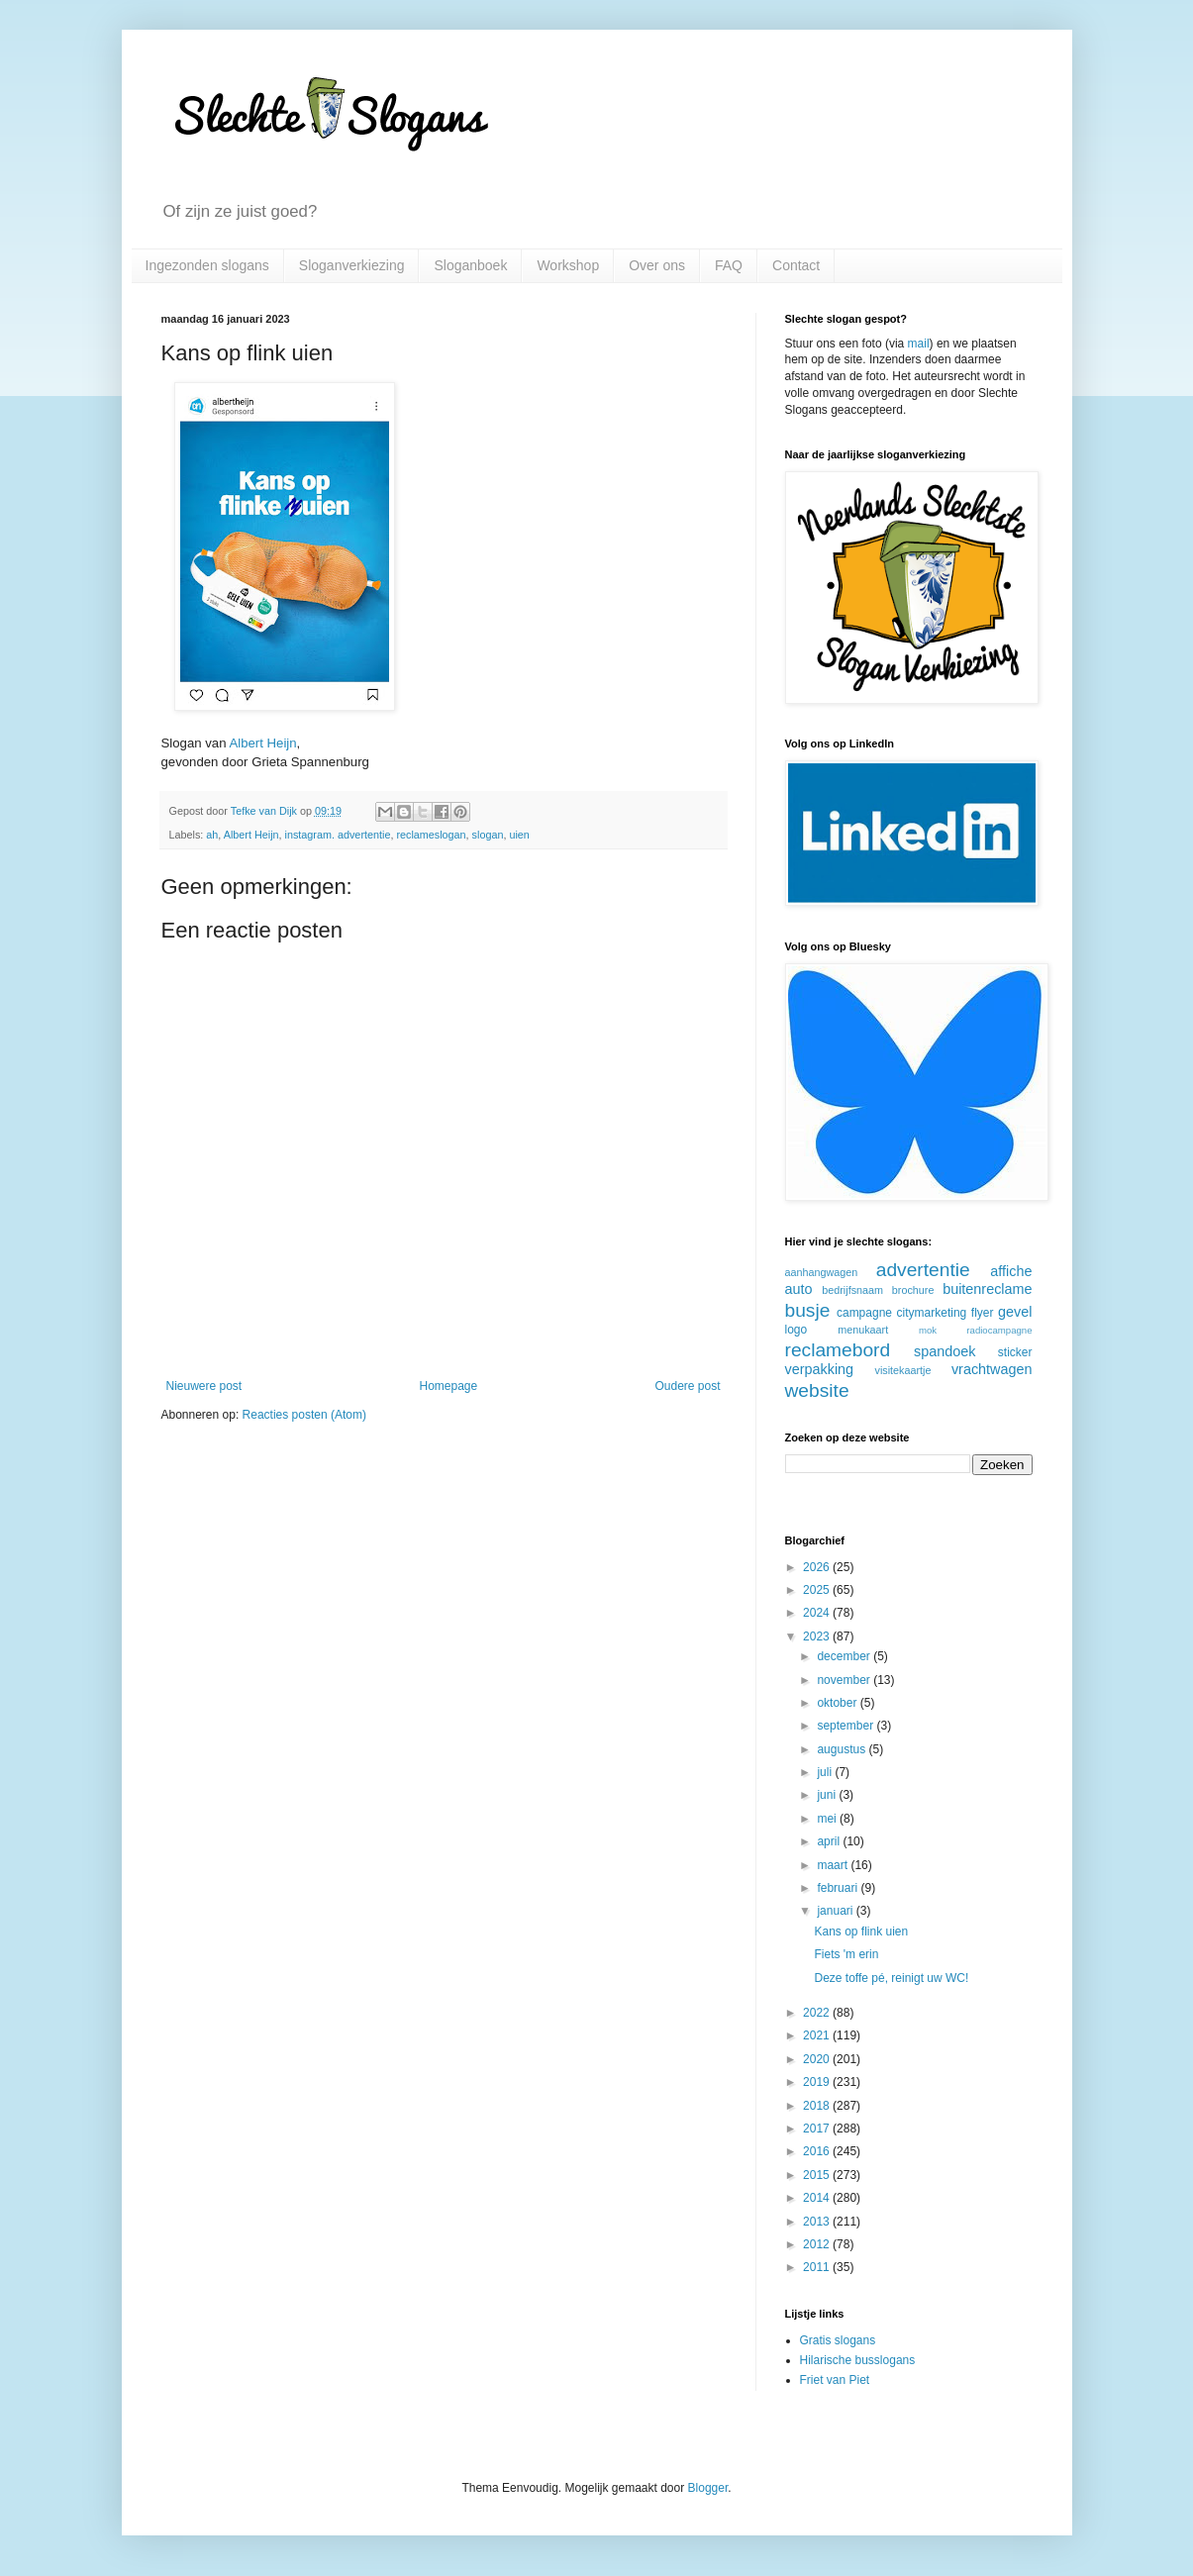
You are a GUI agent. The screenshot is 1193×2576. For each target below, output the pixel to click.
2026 (818, 1567)
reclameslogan (430, 835)
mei (828, 1819)
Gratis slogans (838, 2340)
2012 (818, 2244)
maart (833, 1865)
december (845, 1656)
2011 (818, 2267)
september (846, 1726)
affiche (1011, 1271)
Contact (796, 265)
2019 (818, 2082)
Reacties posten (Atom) (304, 1415)
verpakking (819, 1369)
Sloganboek (470, 265)
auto (799, 1289)
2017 (818, 2128)
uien (519, 835)
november (845, 1680)
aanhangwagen (821, 1272)
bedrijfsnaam (852, 1290)
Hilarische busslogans (858, 2360)
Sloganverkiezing (352, 265)
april (830, 1841)
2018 (818, 2106)
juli (826, 1772)
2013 (818, 2222)
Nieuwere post (204, 1386)
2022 (818, 2013)
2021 (818, 2035)
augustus (842, 1749)
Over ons (657, 265)
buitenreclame (987, 1289)
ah (212, 835)
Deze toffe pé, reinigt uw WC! (891, 1978)
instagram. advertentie (338, 835)
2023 (818, 1636)
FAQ (729, 265)
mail (919, 343)
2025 (818, 1590)
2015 (818, 2175)
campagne (864, 1313)
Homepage (448, 1386)
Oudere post (687, 1386)
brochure (913, 1290)
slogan (488, 835)
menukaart (863, 1330)
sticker (1015, 1352)
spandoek (944, 1351)
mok (928, 1330)
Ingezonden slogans (207, 265)
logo (796, 1330)
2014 (818, 2198)
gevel (1015, 1312)
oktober (838, 1703)
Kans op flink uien (861, 1931)
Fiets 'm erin (846, 1954)
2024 (818, 1613)
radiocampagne (999, 1330)
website (817, 1390)
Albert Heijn (262, 743)
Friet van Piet (835, 2380)
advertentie (923, 1269)
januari (836, 1911)
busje (808, 1310)
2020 (818, 2059)
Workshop (568, 265)
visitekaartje (902, 1370)
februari (838, 1888)
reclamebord (838, 1349)
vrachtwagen (992, 1369)
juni (828, 1795)
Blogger (708, 2488)
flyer (982, 1313)
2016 (818, 2151)
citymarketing (932, 1313)
